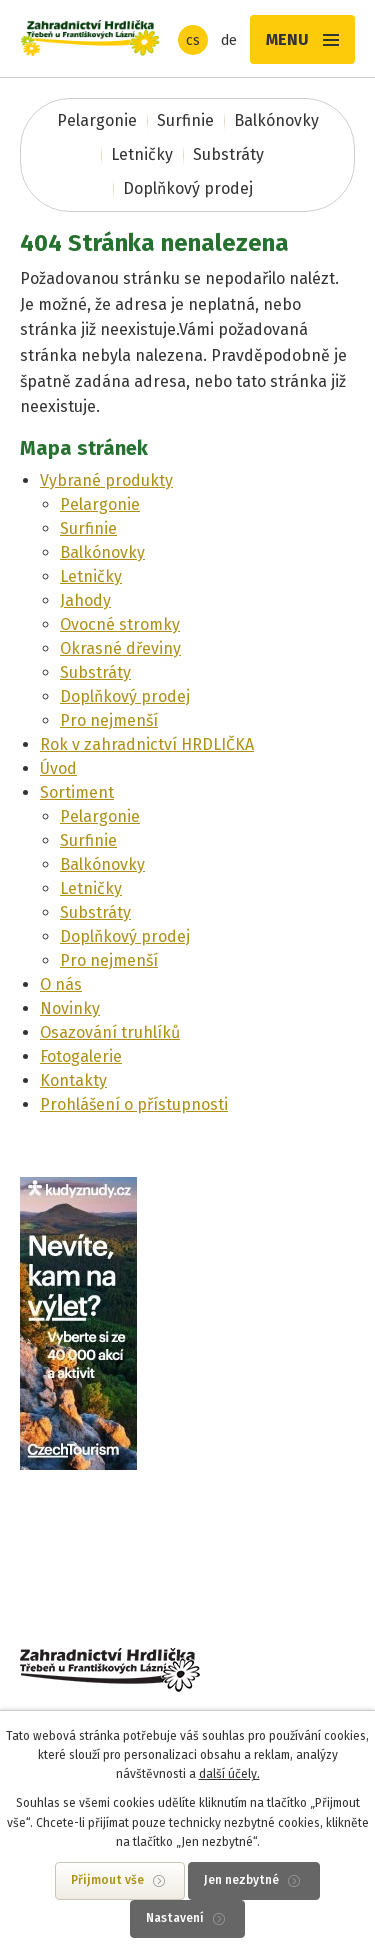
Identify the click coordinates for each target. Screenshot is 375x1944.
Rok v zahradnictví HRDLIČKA (147, 744)
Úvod (58, 768)
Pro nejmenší (109, 720)
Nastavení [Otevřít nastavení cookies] (175, 1918)
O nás (61, 984)
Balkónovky (276, 120)
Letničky (142, 154)
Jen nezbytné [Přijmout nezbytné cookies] (241, 1880)
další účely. (229, 1774)
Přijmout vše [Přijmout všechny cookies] (107, 1880)
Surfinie (185, 120)
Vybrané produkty (106, 480)
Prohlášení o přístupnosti (134, 1104)
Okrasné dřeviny (120, 648)
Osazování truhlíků (110, 1032)
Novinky (70, 1008)
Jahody (85, 600)
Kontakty (73, 1080)
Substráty (228, 154)
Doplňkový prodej (188, 188)
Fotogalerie (81, 1056)
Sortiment (77, 792)
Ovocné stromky (120, 624)
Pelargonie (97, 120)
